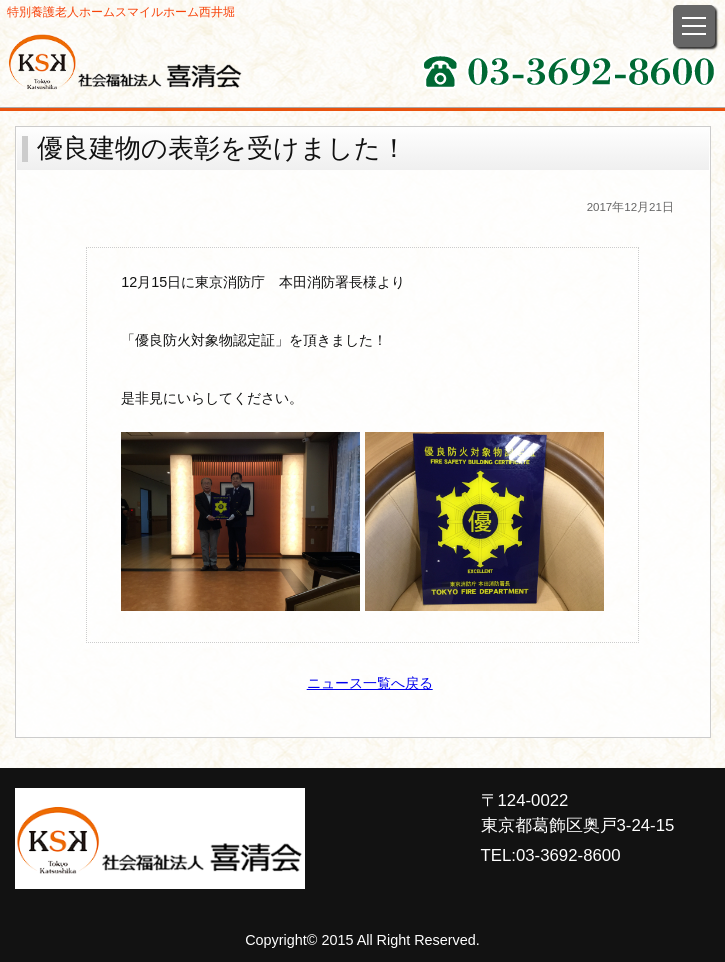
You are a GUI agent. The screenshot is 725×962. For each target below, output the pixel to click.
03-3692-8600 (568, 855)
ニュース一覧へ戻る (370, 683)
